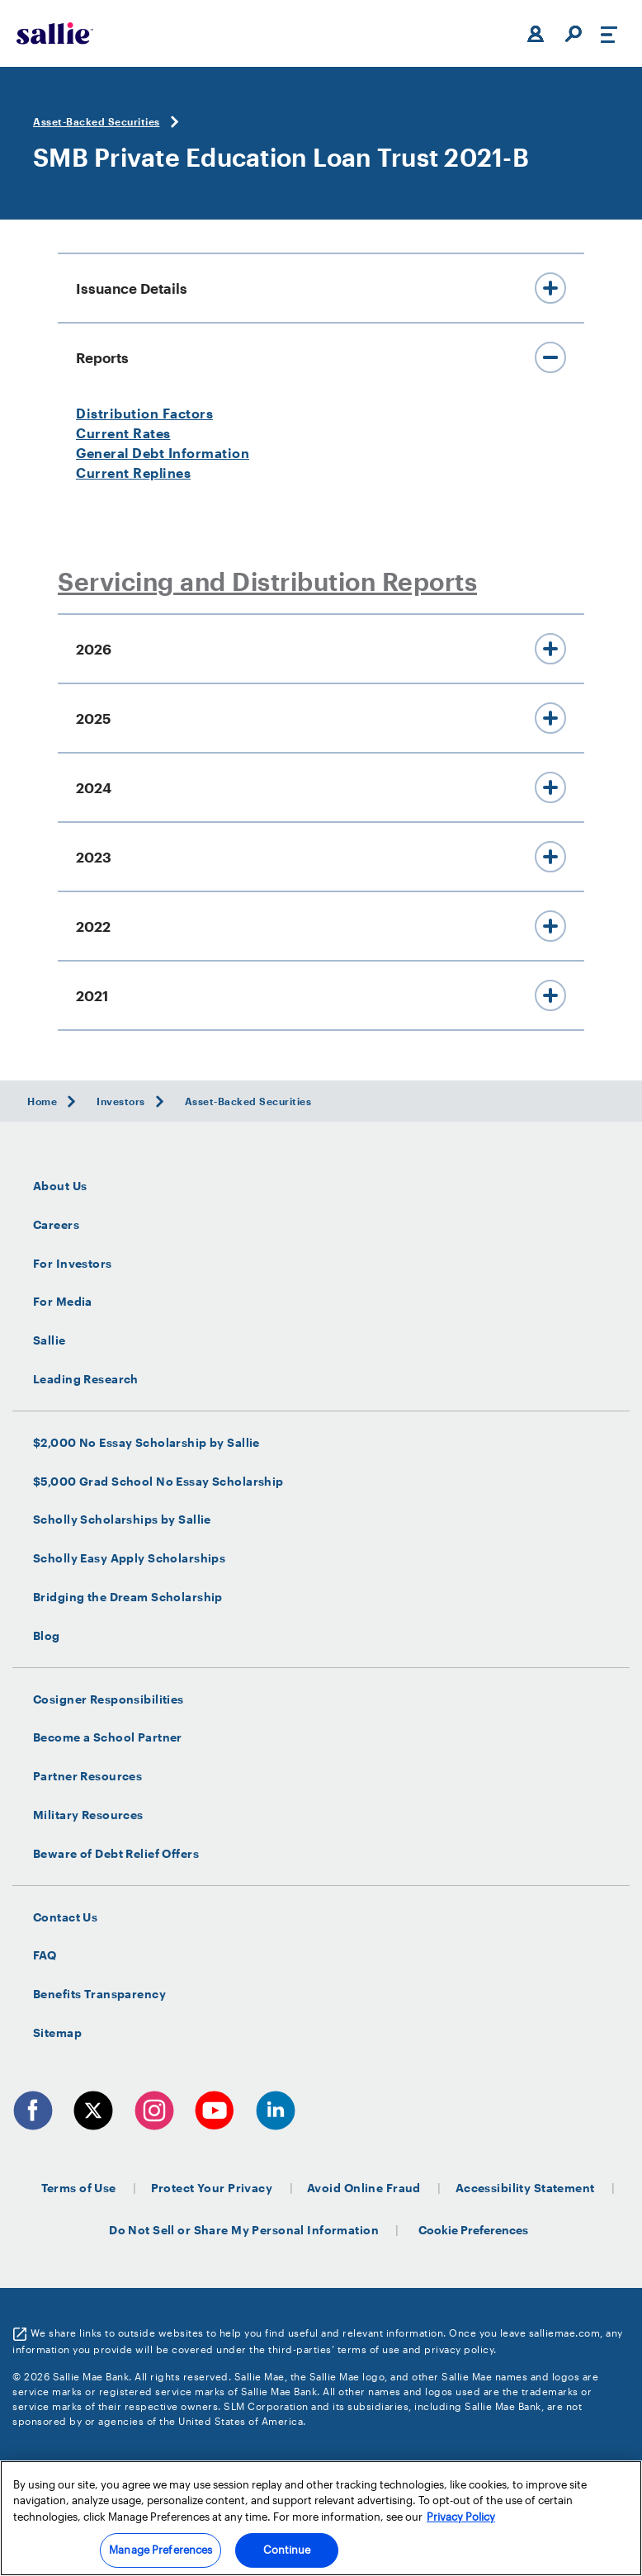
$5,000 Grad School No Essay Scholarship (158, 1481)
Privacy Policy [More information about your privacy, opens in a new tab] (461, 2516)
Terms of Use (78, 2188)
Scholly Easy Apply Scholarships (129, 1558)
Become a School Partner (107, 1737)
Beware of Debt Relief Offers (116, 1853)
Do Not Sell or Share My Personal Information (244, 2230)
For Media (62, 1301)
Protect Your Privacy (212, 2188)
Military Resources (88, 1815)
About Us (60, 1186)
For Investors (72, 1263)
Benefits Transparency (99, 1994)
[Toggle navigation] (609, 34)
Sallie (49, 1340)
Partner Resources (87, 1776)
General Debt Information (162, 453)
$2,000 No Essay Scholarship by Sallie (146, 1442)
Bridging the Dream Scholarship (128, 1597)
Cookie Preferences (473, 2230)
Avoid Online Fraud (364, 2188)
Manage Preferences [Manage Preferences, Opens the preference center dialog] (160, 2549)
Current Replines (133, 472)
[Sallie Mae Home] (55, 33)
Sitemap (57, 2033)
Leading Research (86, 1379)
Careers (56, 1224)
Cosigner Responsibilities (108, 1699)
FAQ (44, 1955)
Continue (286, 2549)
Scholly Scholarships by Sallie (122, 1519)
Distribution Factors (144, 413)
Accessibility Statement (525, 2188)
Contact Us (65, 1917)
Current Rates (123, 433)
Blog (46, 1635)
